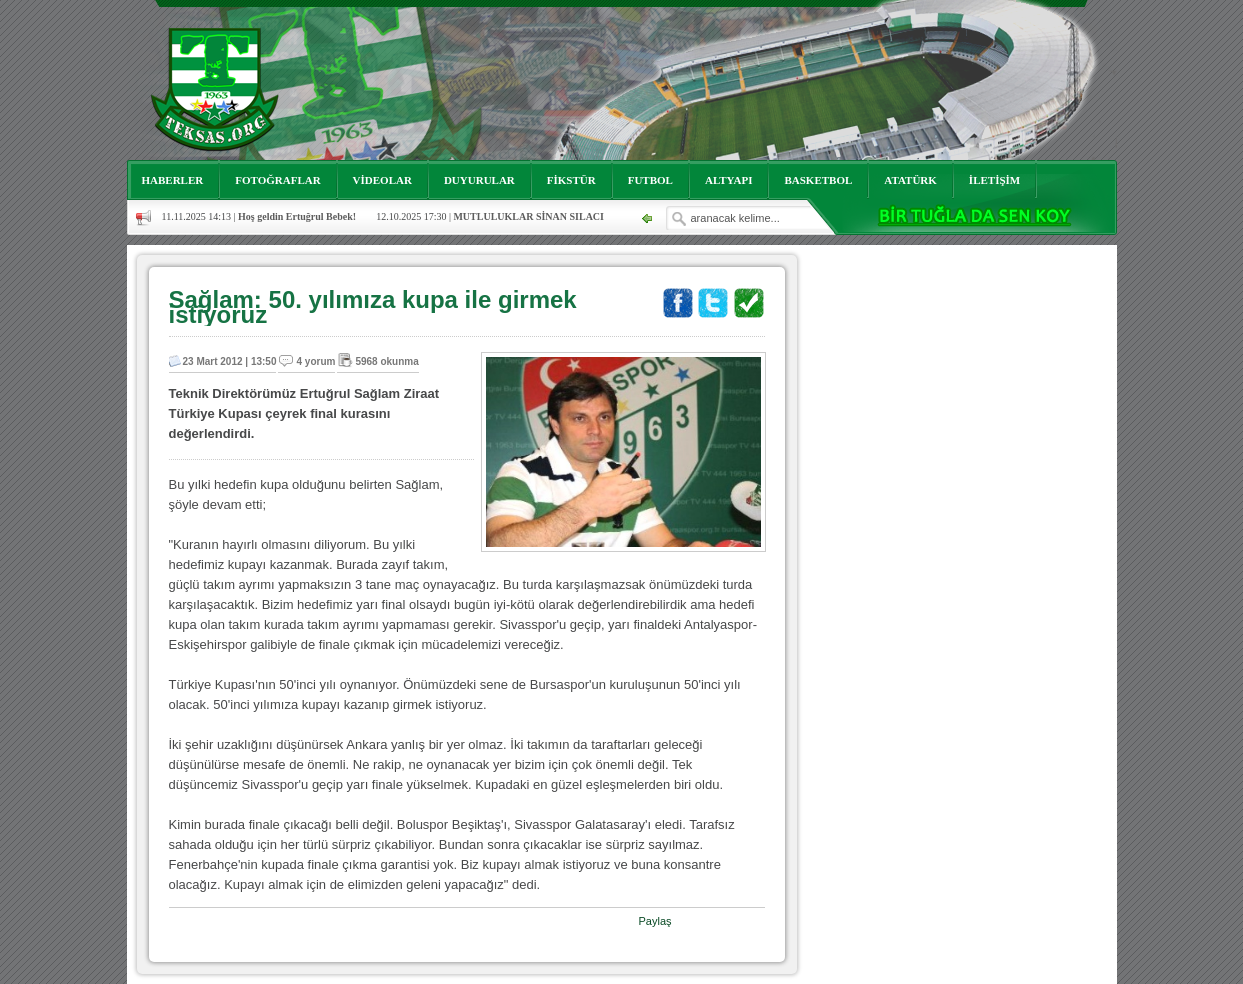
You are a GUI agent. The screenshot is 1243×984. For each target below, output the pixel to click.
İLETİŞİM (994, 180)
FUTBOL (650, 180)
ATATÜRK (910, 180)
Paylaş (655, 921)
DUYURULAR (479, 180)
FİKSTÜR (571, 180)
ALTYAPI (729, 180)
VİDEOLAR (382, 180)
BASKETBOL (818, 180)
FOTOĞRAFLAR (277, 180)
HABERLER (173, 180)
